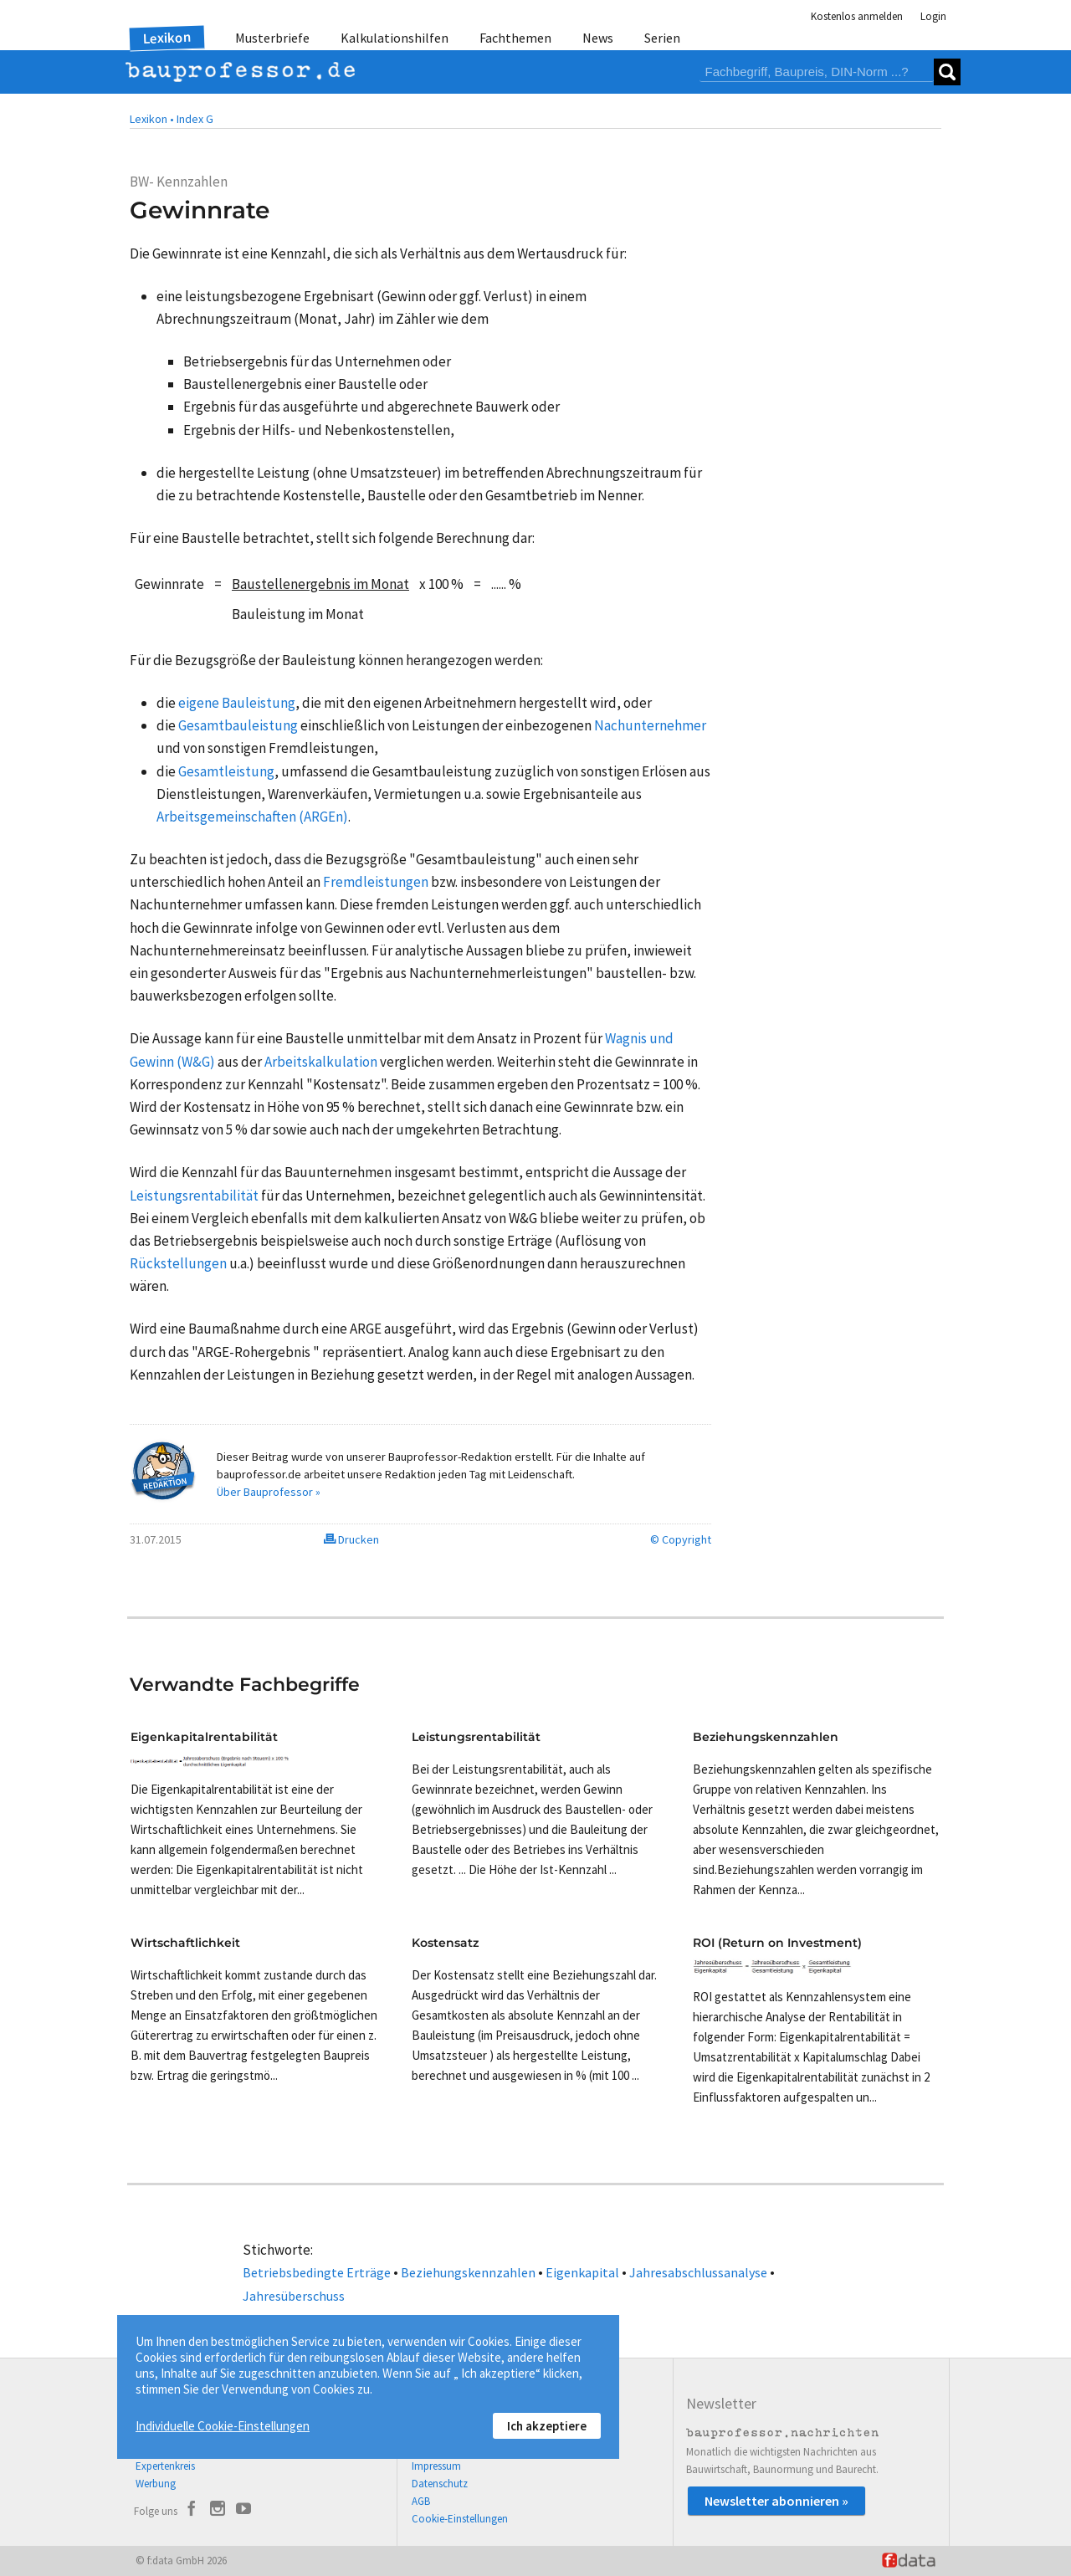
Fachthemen (515, 37)
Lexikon (167, 38)
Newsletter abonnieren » (776, 2500)
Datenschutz (440, 2483)
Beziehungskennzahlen (468, 2272)
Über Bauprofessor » (268, 1491)
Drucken (351, 1539)
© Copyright (680, 1539)
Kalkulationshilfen (394, 37)
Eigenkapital (582, 2272)
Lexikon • (152, 118)
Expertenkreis (165, 2466)
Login (933, 16)
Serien (662, 37)
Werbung (156, 2483)
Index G (195, 118)
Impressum (436, 2466)
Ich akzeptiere (547, 2426)
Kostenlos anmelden (857, 16)
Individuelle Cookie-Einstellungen (223, 2426)
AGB (421, 2501)
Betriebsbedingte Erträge (317, 2272)
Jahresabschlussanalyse (698, 2272)
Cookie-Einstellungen (460, 2519)
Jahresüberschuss (294, 2295)
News (597, 37)
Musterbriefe (272, 37)
